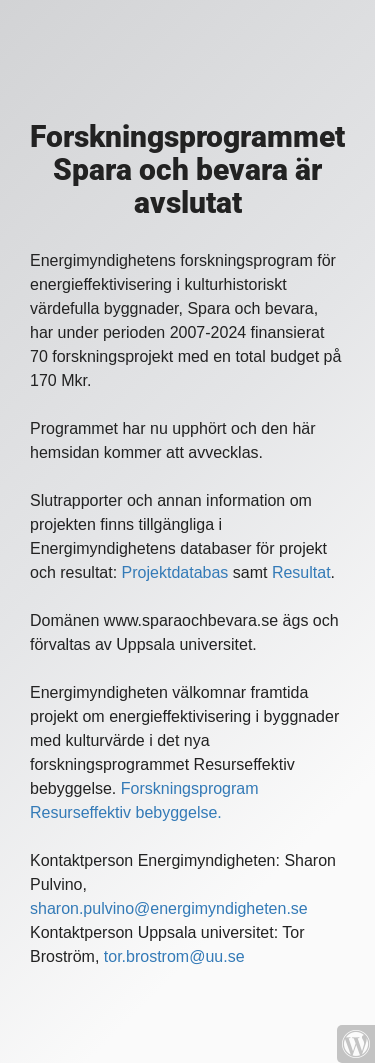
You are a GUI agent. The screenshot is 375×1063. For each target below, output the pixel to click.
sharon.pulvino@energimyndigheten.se (169, 908)
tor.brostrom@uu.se (174, 956)
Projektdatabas (175, 572)
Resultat (301, 572)
